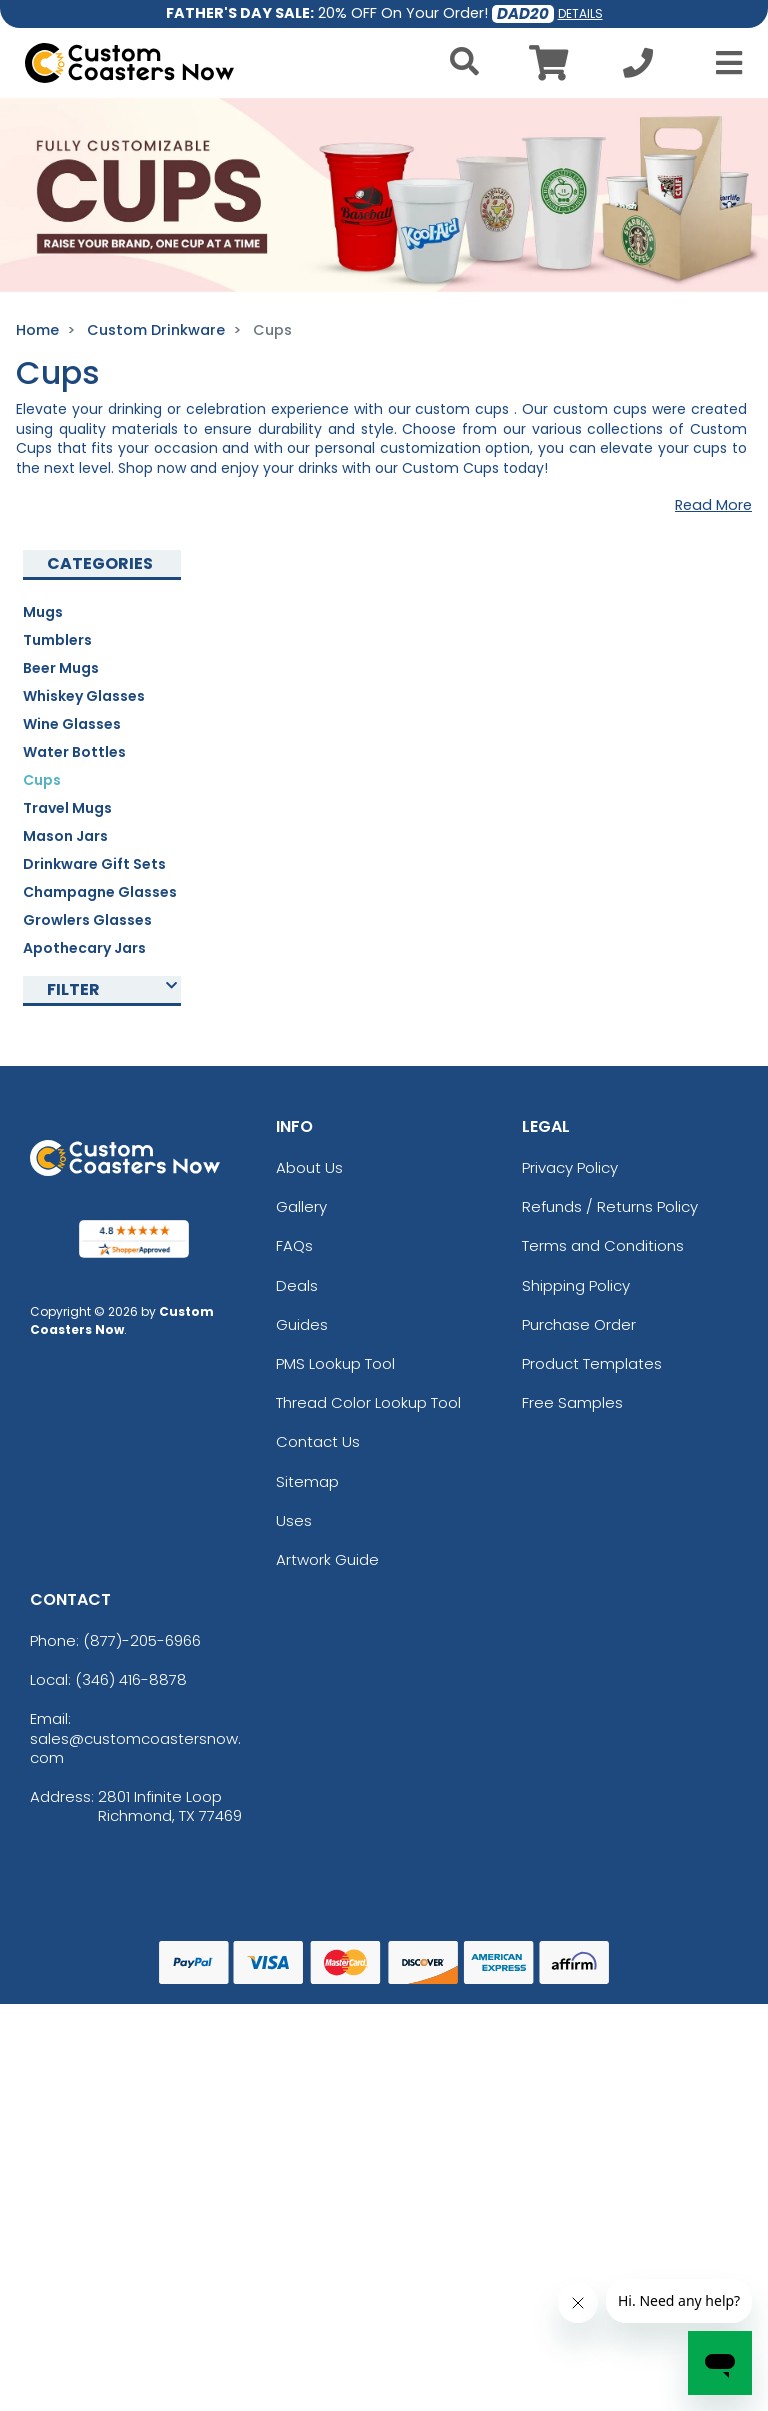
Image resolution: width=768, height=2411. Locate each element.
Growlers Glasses (87, 920)
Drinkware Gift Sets (94, 864)
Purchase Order (579, 1324)
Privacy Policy (570, 1167)
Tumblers (57, 640)
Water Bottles (74, 752)
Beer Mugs (61, 668)
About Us (309, 1167)
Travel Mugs (67, 808)
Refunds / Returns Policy (610, 1206)
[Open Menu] (723, 63)
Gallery (301, 1206)
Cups (42, 780)
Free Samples (572, 1402)
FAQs (294, 1245)
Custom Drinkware (156, 330)
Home (37, 330)
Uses (294, 1520)
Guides (302, 1324)
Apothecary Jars (84, 948)
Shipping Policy (576, 1285)
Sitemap (307, 1481)
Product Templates (592, 1363)
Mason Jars (65, 836)
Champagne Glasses (100, 892)
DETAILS (580, 13)
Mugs (43, 612)
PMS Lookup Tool (335, 1363)
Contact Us (318, 1441)
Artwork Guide (327, 1559)
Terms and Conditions (603, 1245)
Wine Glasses (72, 724)
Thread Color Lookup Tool (368, 1402)
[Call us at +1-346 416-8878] (638, 68)
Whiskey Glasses (84, 696)
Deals (297, 1285)
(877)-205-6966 (142, 1640)
